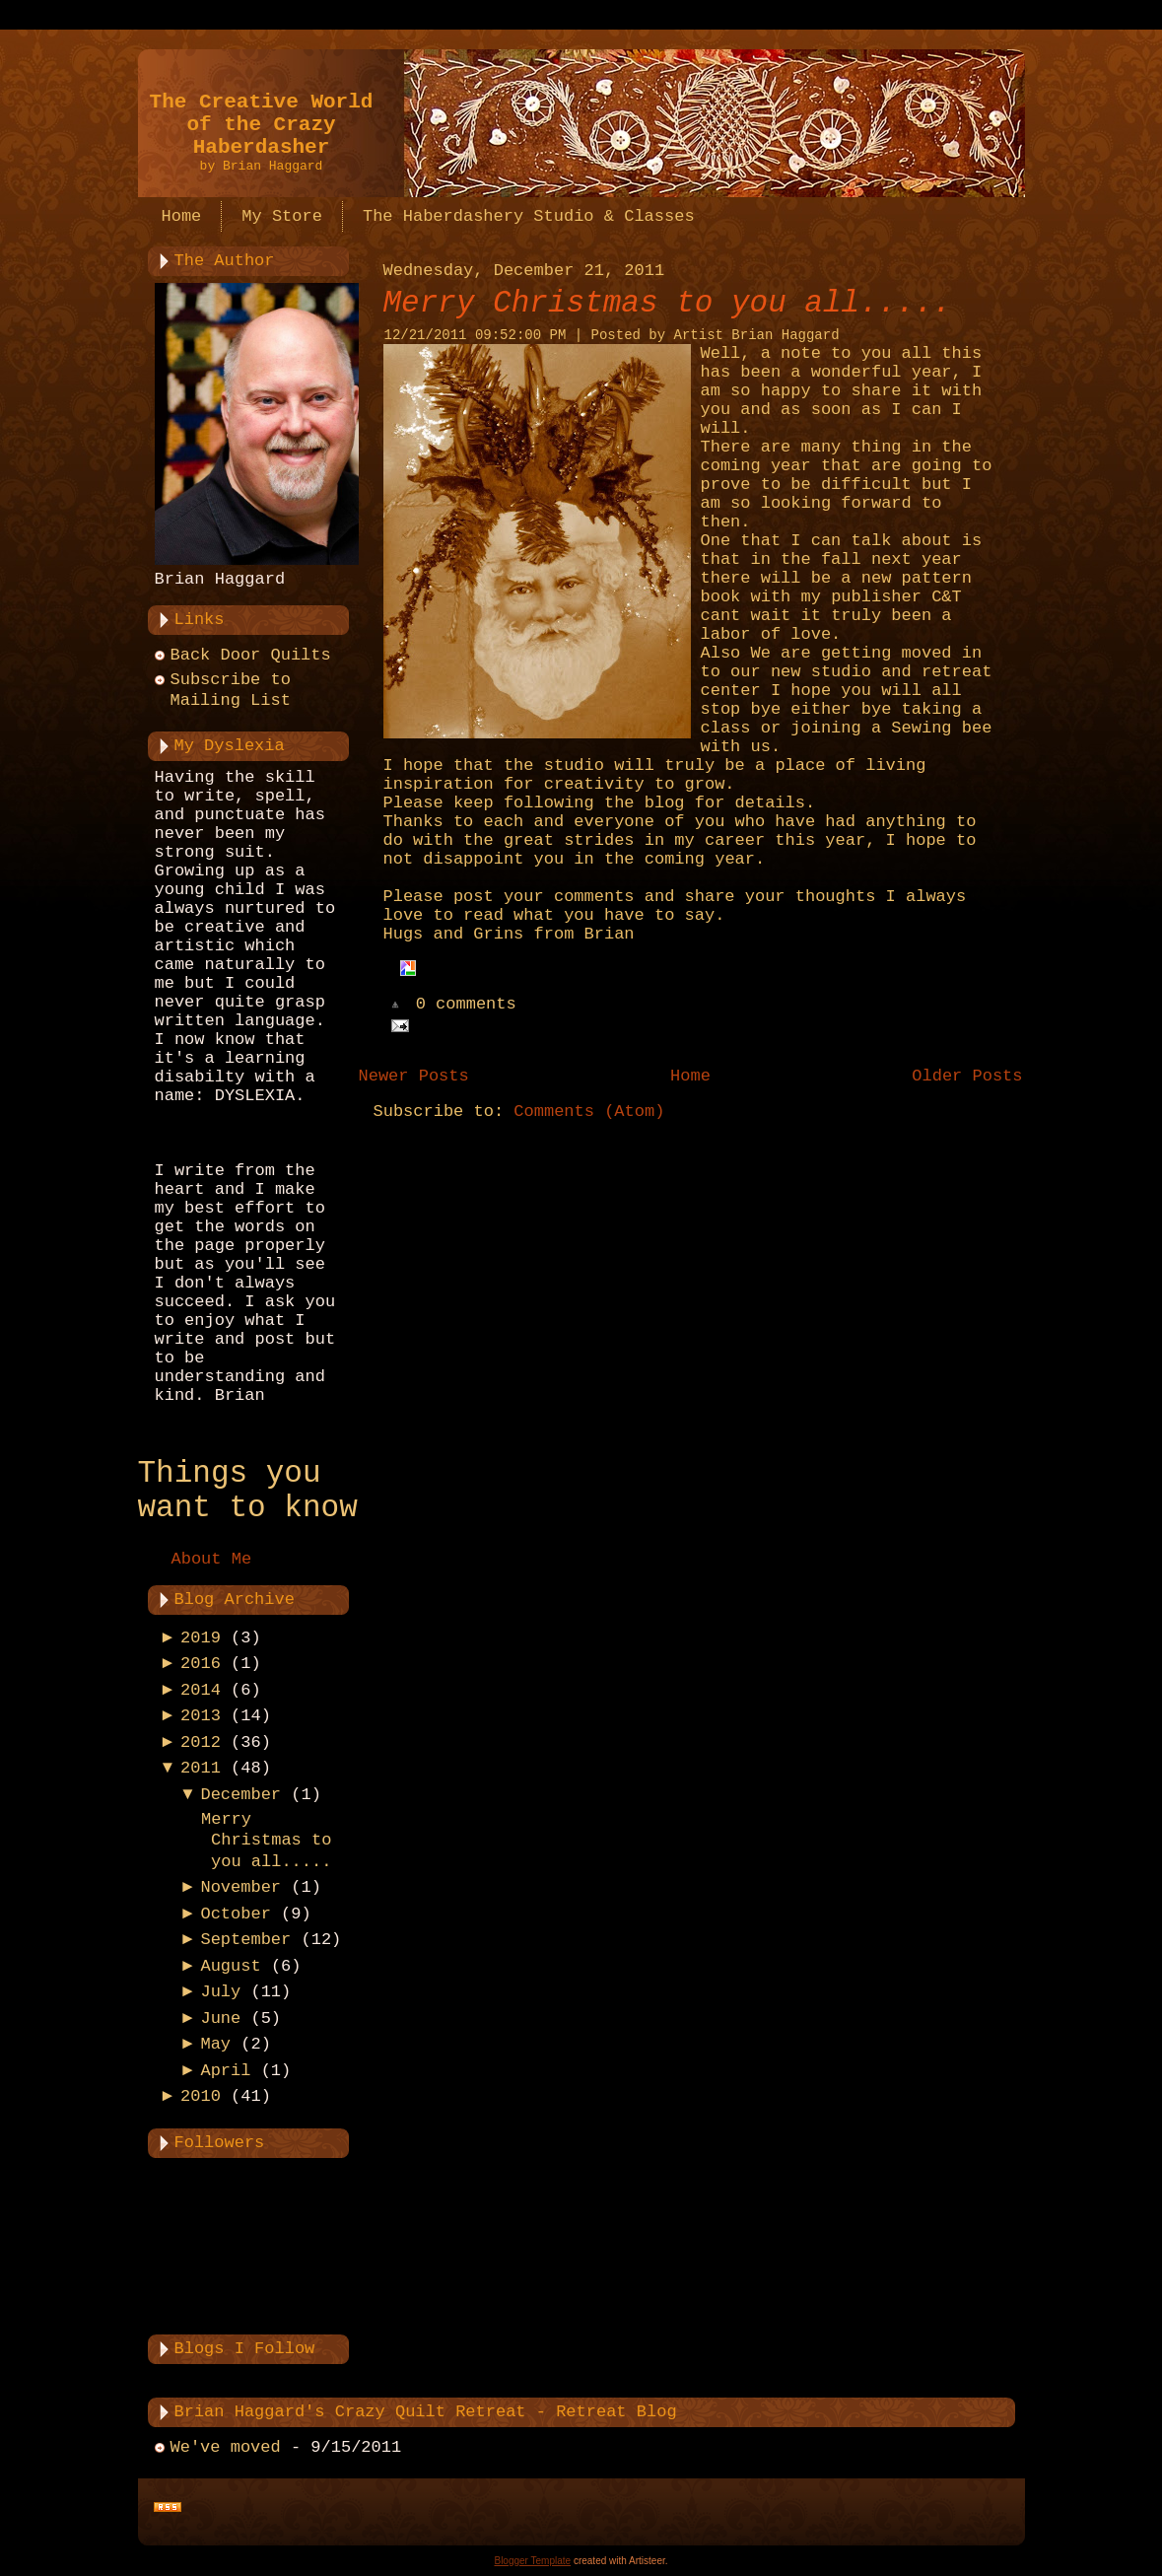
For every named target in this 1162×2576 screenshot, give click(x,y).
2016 (200, 1663)
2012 (200, 1742)
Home (690, 1076)
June (220, 2018)
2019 (200, 1638)
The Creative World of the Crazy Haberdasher (262, 125)
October (235, 1914)
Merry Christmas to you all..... (266, 1840)
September (245, 1939)
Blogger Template (532, 2560)
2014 (200, 1690)
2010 (200, 2096)
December (240, 1794)
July (220, 1992)
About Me (211, 1559)
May (215, 2044)
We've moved (226, 2447)
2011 (200, 1768)
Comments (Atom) (588, 1111)
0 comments (466, 1005)
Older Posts (967, 1076)
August (230, 1966)
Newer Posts (414, 1076)
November (240, 1887)
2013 (200, 1715)
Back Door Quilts (251, 655)
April (225, 2070)
